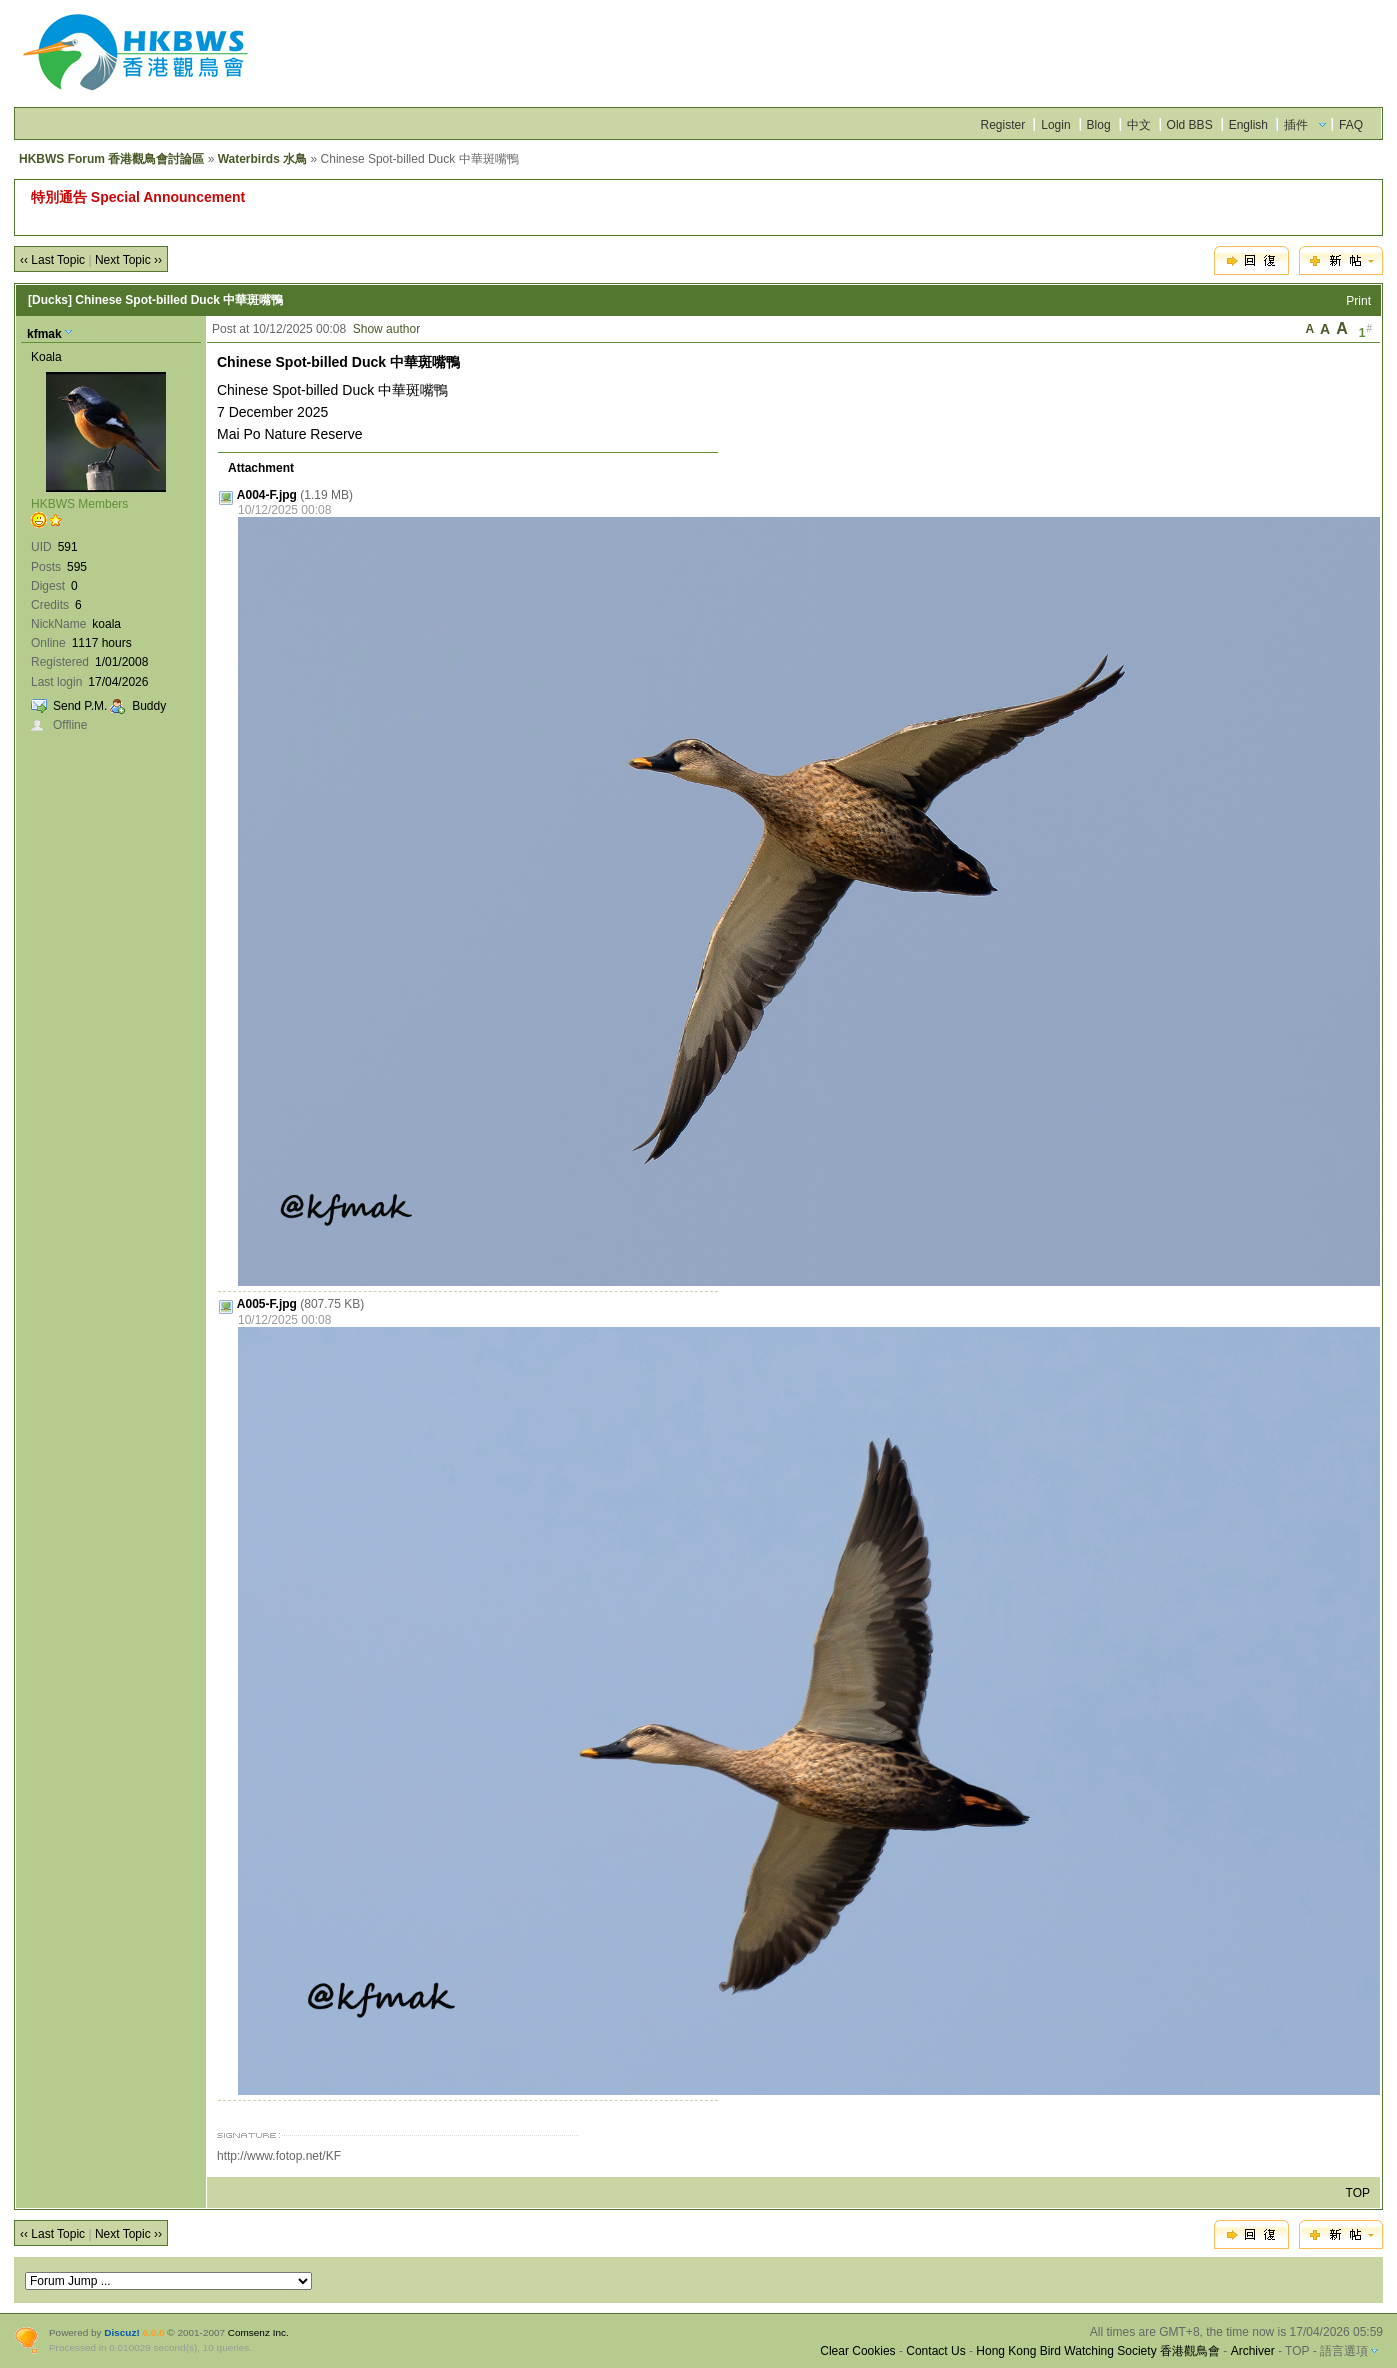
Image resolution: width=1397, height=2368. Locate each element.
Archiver (1253, 2351)
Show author (386, 329)
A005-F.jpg (267, 1304)
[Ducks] (50, 300)
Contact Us (935, 2351)
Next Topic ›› (128, 260)
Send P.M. (80, 706)
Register (1003, 125)
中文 (1139, 125)
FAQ (1351, 125)
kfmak (44, 334)
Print (1358, 301)
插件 (1296, 125)
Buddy (149, 706)
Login (1055, 125)
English (1248, 125)
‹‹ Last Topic (52, 260)
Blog (1099, 125)
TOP (1358, 2193)
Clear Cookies (857, 2351)
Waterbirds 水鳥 (263, 159)
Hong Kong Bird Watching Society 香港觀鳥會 (1098, 2351)
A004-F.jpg (267, 495)
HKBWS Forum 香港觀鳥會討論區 (111, 159)
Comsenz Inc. (258, 2332)
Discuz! (121, 2332)
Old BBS (1190, 125)
